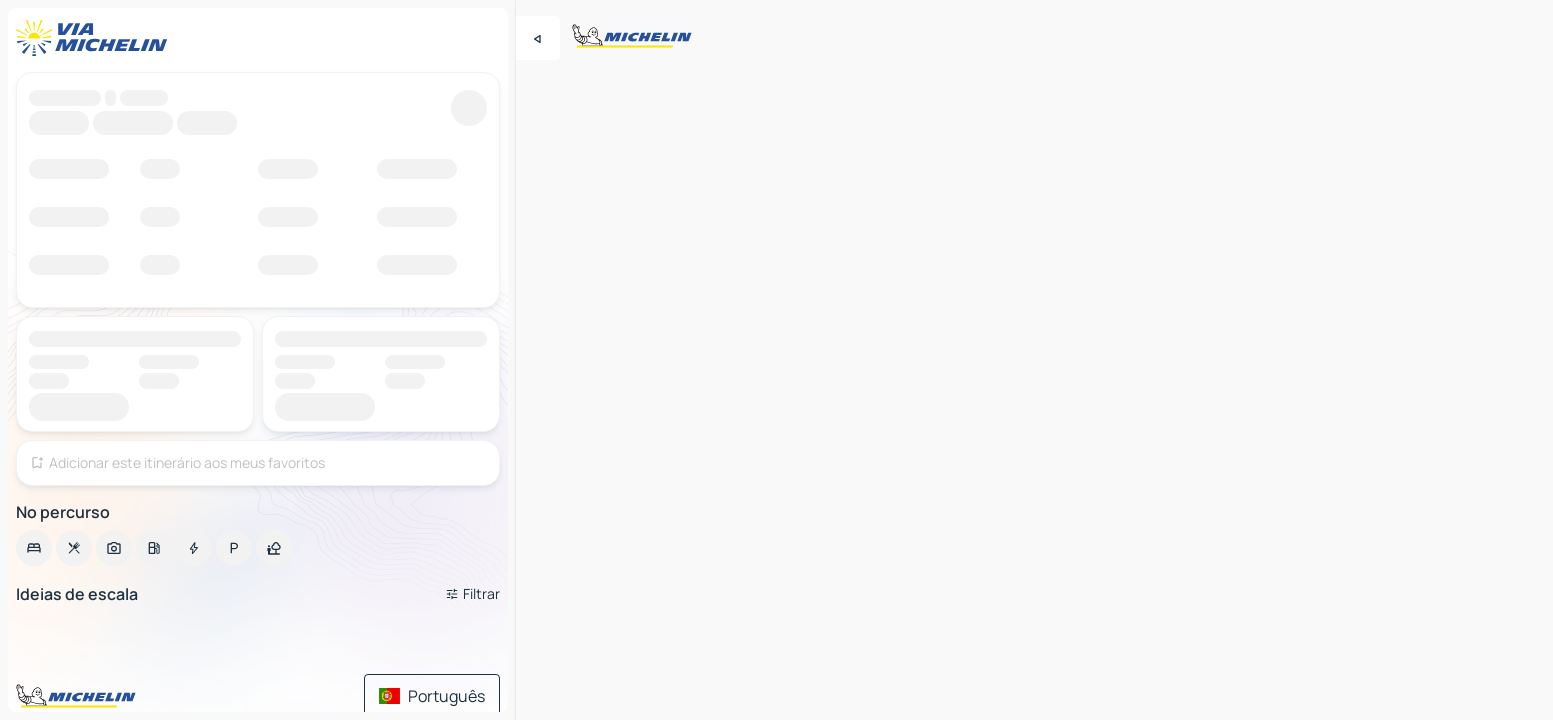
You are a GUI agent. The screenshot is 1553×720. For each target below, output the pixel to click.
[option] (34, 548)
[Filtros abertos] (472, 594)
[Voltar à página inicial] (96, 38)
